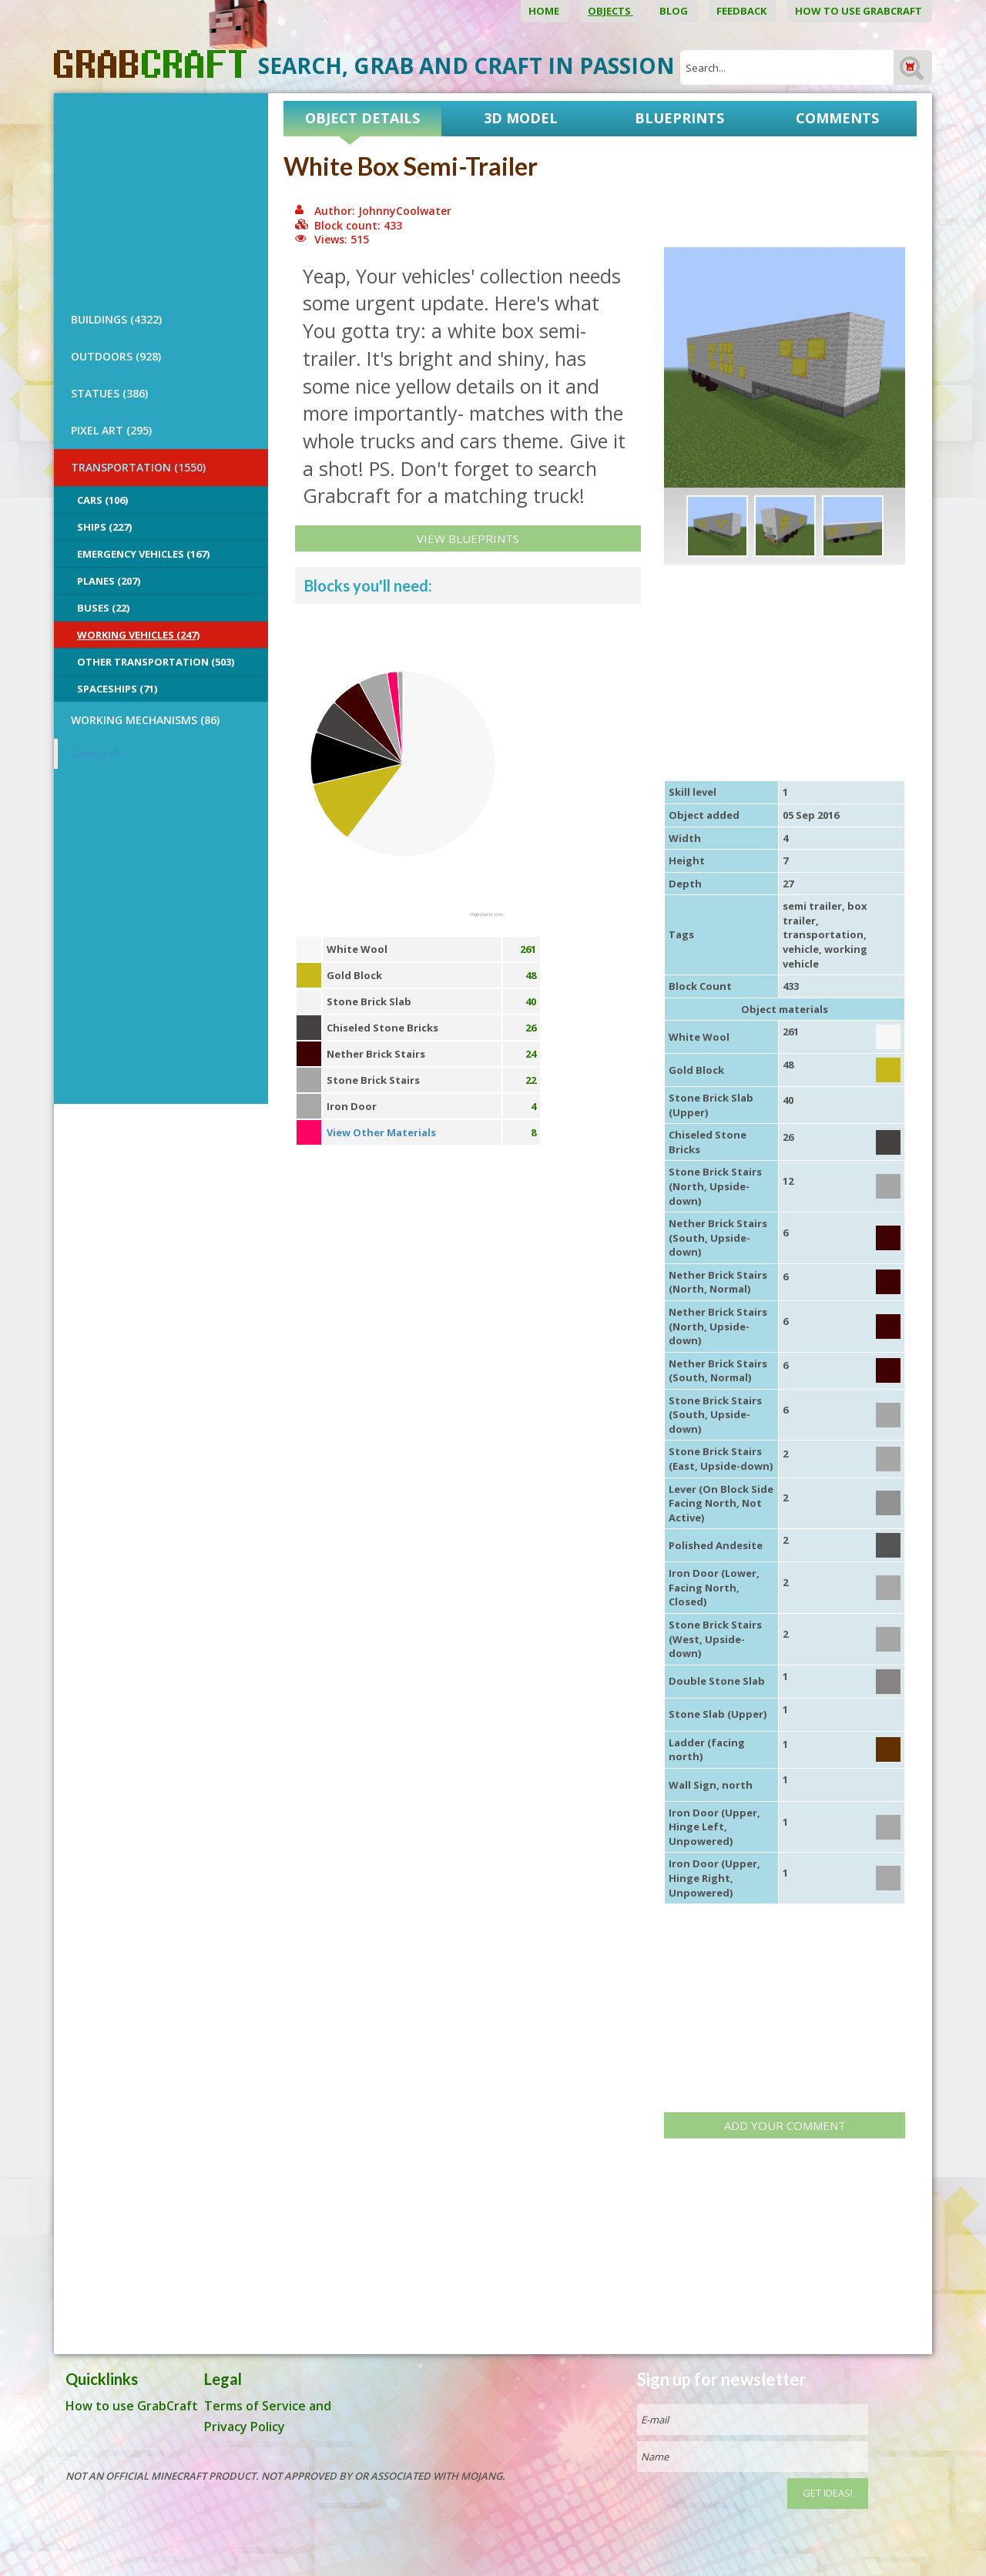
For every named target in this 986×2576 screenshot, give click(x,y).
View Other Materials (381, 1132)
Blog (674, 11)
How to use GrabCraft (859, 11)
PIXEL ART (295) (111, 430)
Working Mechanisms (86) (145, 720)
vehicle (801, 949)
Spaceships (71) (117, 689)
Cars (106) (102, 500)
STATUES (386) (109, 393)
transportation (823, 934)
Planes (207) (108, 581)
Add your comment (785, 2125)
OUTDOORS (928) (116, 356)
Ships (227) (104, 527)
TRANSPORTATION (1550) (138, 467)
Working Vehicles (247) (138, 635)
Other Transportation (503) (155, 662)
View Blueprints (468, 538)
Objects (610, 11)
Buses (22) (103, 608)
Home (545, 11)
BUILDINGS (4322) (116, 319)
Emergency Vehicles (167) (143, 554)
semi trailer (812, 906)
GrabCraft (96, 753)
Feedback (742, 11)
